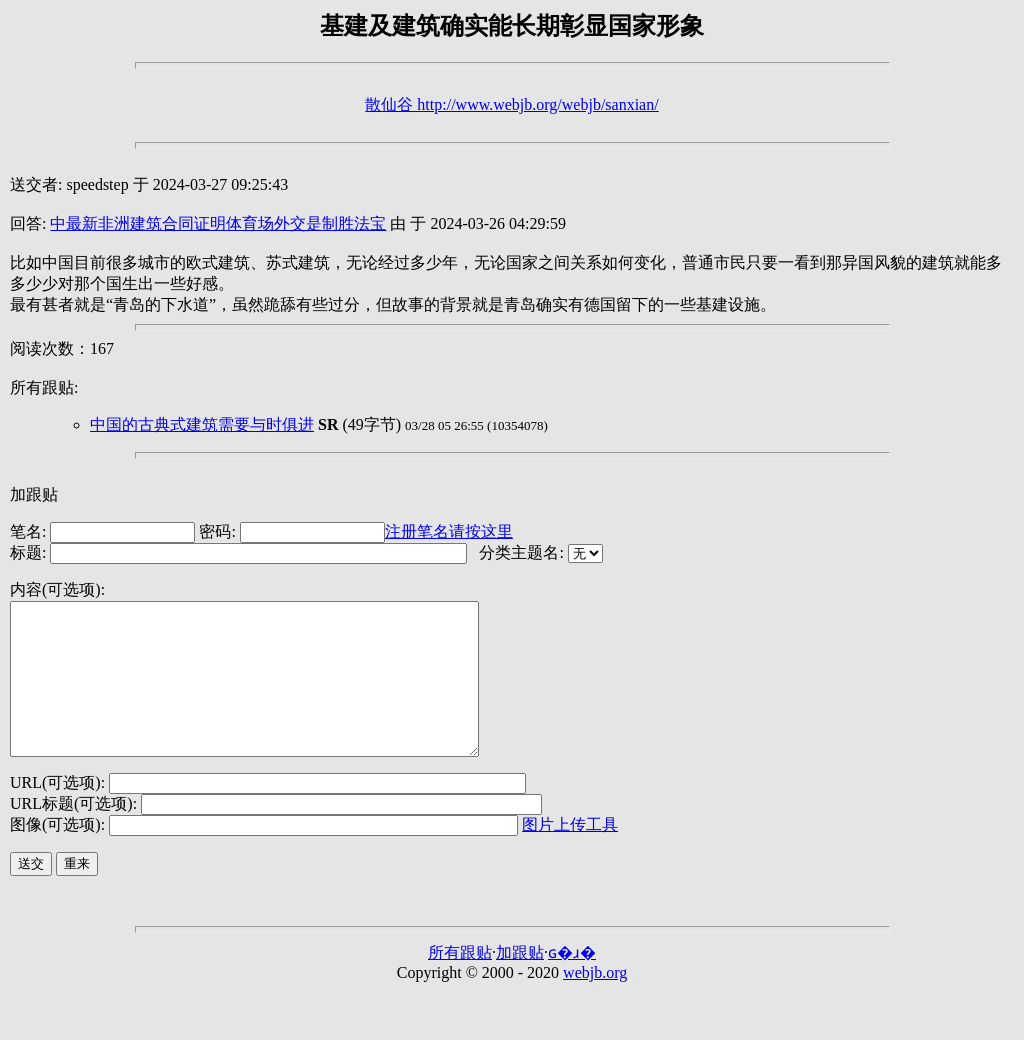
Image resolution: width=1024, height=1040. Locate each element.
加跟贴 (34, 494)
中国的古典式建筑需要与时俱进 (202, 424)
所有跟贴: (44, 387)
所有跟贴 (460, 982)
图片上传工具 (570, 854)
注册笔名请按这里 (449, 531)
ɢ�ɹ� (572, 982)
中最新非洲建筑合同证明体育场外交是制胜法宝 (218, 223)
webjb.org (595, 1002)
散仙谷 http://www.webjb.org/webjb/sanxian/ (511, 104)
